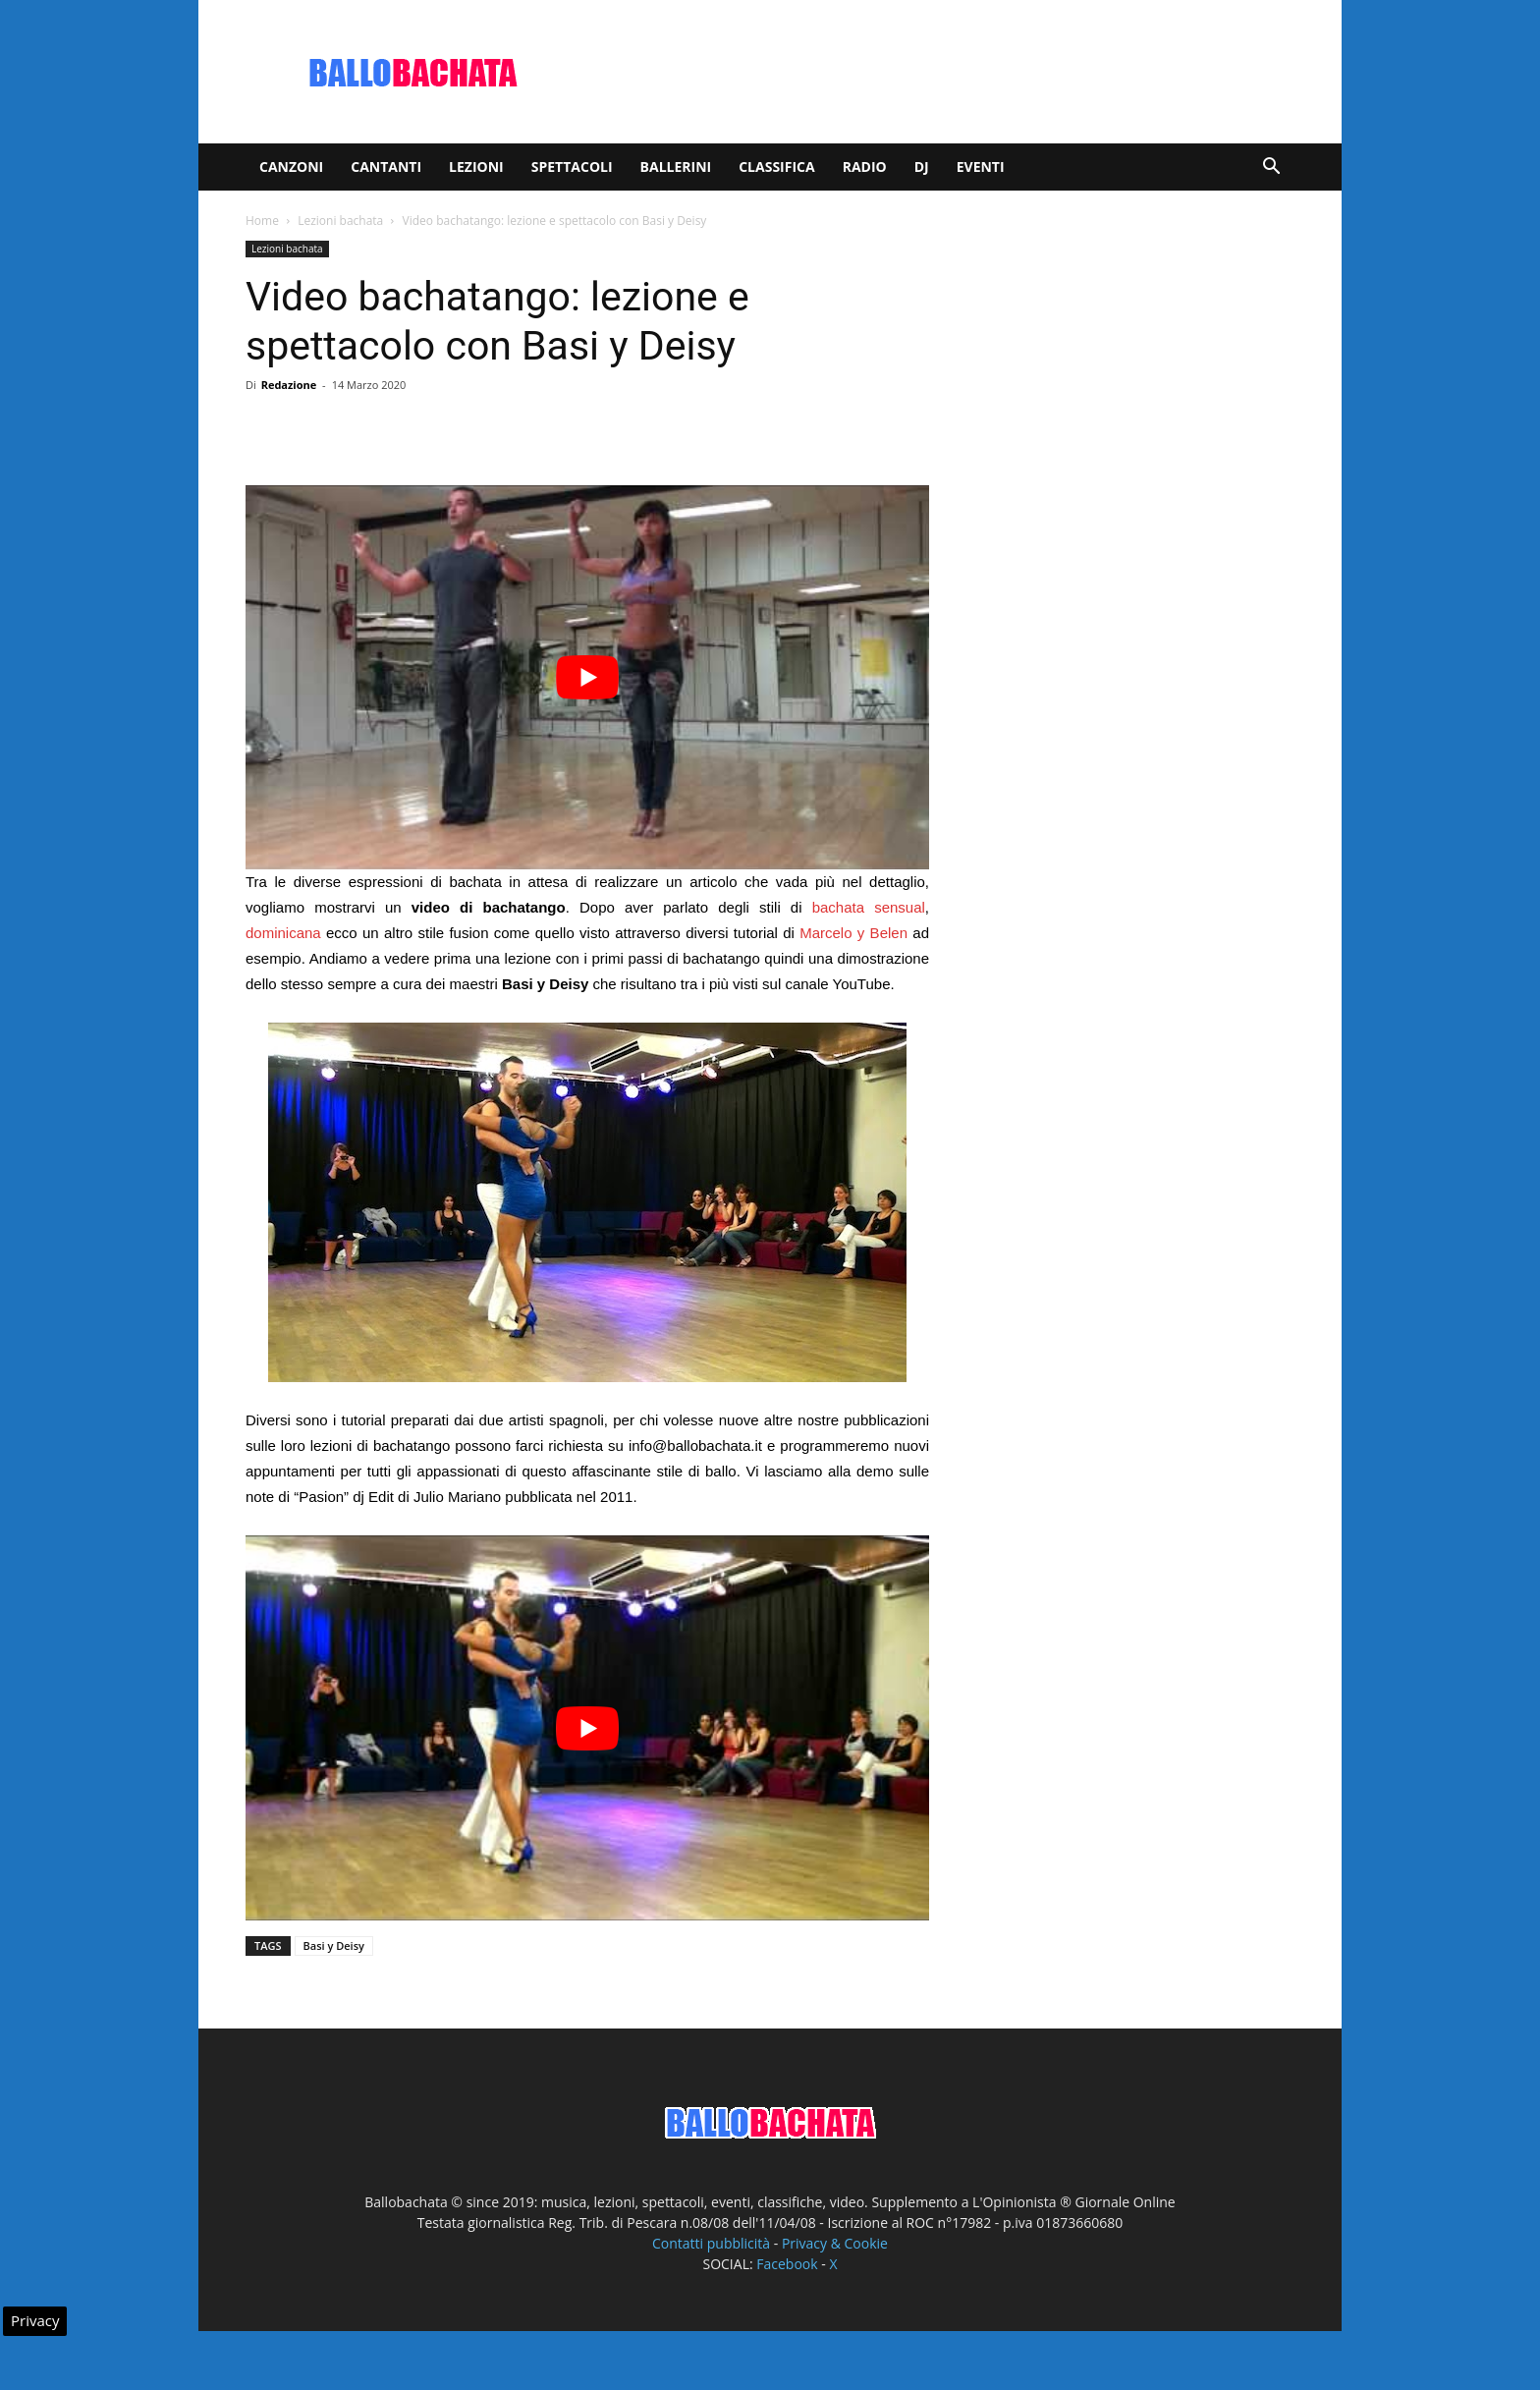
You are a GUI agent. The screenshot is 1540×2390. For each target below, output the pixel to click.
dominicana (283, 932)
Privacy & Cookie (835, 2243)
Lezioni (476, 166)
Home (262, 220)
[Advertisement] (936, 72)
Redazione (289, 384)
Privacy (35, 2320)
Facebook (786, 2263)
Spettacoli (572, 166)
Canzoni (291, 166)
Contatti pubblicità (711, 2243)
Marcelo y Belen (853, 932)
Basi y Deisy (333, 1945)
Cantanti (386, 166)
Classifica (776, 166)
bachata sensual (868, 907)
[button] (1270, 168)
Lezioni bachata (340, 220)
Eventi (981, 166)
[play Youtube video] (587, 677)
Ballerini (676, 166)
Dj (921, 166)
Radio (865, 166)
